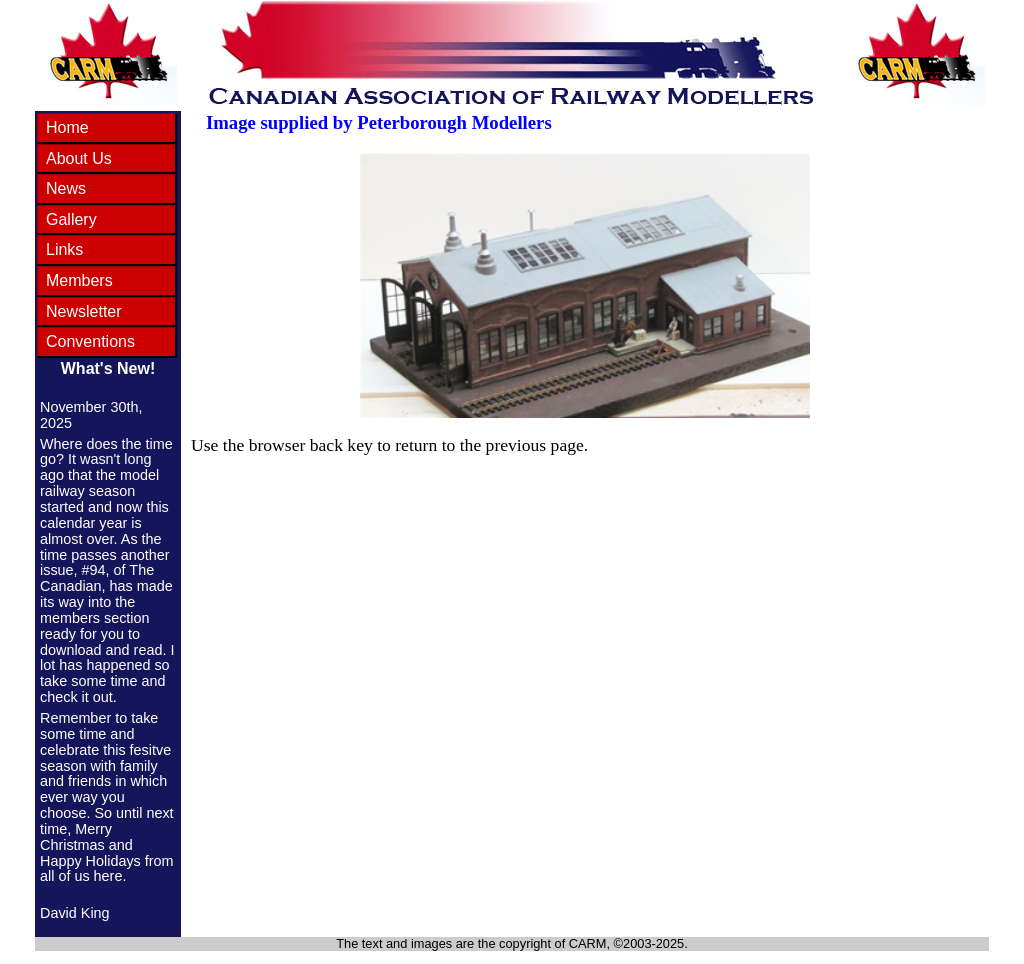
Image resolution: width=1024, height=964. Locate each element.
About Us (79, 158)
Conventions (90, 341)
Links (64, 249)
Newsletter (84, 311)
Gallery (71, 219)
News (66, 188)
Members (79, 280)
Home (67, 127)
